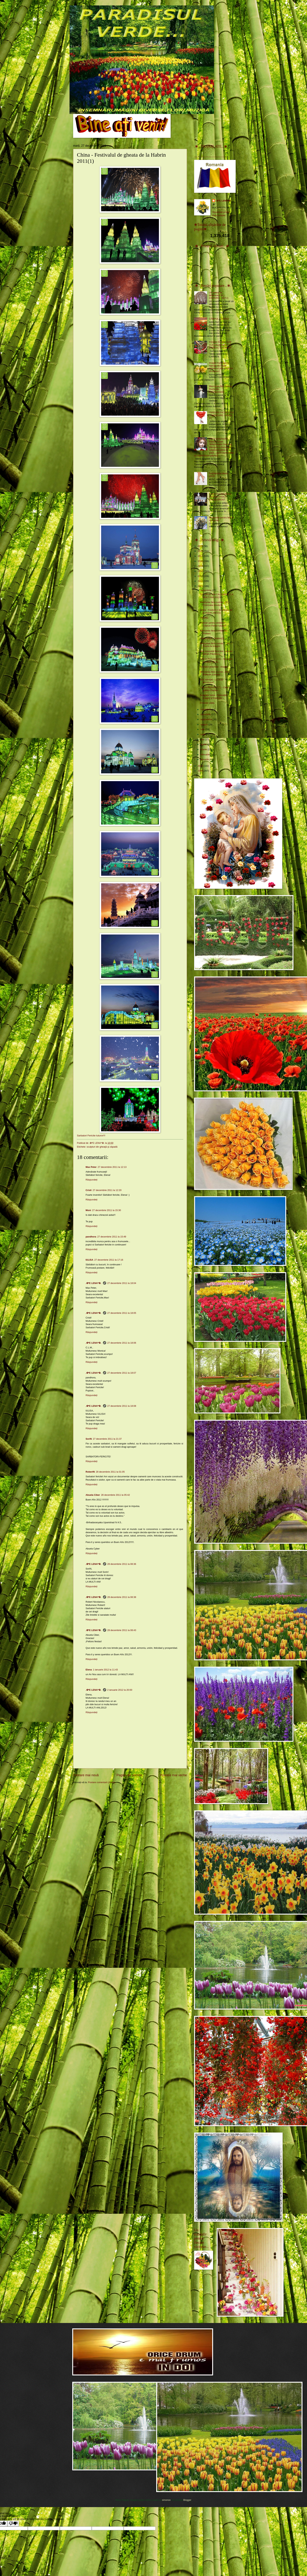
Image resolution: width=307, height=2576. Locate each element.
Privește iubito (207, 703)
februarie (205, 754)
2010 (201, 765)
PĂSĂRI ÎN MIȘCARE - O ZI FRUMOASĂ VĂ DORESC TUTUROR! (221, 345)
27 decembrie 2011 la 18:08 (121, 1406)
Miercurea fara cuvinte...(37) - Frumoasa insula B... (215, 603)
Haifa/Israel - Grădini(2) (212, 638)
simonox (166, 2500)
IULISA (89, 1259)
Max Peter (91, 1167)
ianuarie (204, 759)
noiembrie (205, 709)
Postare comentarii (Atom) (101, 1782)
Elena (89, 1669)
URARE (204, 617)
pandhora (91, 1236)
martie (203, 749)
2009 (201, 770)
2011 (201, 586)
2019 (201, 546)
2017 (201, 556)
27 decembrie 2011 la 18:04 (121, 1283)
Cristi (89, 1190)
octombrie (205, 714)
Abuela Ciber (93, 1495)
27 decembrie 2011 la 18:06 (121, 1342)
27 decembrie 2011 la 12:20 (107, 1190)
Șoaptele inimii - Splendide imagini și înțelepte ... (213, 696)
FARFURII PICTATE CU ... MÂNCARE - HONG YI (221, 415)
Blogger (187, 2500)
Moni (88, 1210)
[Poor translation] (13, 2523)
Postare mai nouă (86, 1775)
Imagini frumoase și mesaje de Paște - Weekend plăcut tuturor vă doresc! (221, 367)
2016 (201, 561)
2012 (201, 581)
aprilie (203, 744)
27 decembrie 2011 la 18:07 (121, 1372)
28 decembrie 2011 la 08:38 (121, 1597)
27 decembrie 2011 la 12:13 (112, 1167)
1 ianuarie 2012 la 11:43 (105, 1669)
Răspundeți (91, 1179)
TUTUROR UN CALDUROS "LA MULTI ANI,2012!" (216, 595)
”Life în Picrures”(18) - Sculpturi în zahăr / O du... (216, 660)
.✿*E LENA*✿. (94, 1283)
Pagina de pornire (129, 1775)
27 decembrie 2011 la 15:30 (106, 1210)
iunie (203, 734)
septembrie (206, 719)
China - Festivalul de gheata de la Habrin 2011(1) (216, 611)
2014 (201, 571)
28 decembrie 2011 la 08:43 (121, 1630)
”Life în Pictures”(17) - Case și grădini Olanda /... (215, 688)
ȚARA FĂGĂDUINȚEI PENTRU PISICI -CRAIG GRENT (220, 497)
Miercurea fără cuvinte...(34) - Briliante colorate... (215, 673)
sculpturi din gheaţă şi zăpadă (102, 1146)
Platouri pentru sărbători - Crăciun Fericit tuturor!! (213, 624)
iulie (202, 729)
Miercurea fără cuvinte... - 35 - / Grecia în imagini (216, 644)
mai (202, 739)
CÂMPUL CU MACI (219, 318)
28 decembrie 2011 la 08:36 (121, 1564)
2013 (201, 576)
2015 (201, 566)
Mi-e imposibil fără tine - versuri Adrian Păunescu (216, 652)
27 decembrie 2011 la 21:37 (107, 1438)
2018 (201, 551)
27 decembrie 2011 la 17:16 (108, 1259)
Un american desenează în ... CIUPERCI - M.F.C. (219, 295)
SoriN (89, 1438)
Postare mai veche (173, 1775)
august (204, 724)
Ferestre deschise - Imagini (214, 666)
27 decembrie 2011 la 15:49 (111, 1236)
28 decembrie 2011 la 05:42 (115, 1495)
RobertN (90, 1471)
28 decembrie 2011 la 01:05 (110, 1471)
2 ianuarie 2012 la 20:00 (119, 1690)
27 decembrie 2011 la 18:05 (121, 1313)
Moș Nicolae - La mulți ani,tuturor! (211, 681)
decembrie (206, 590)
